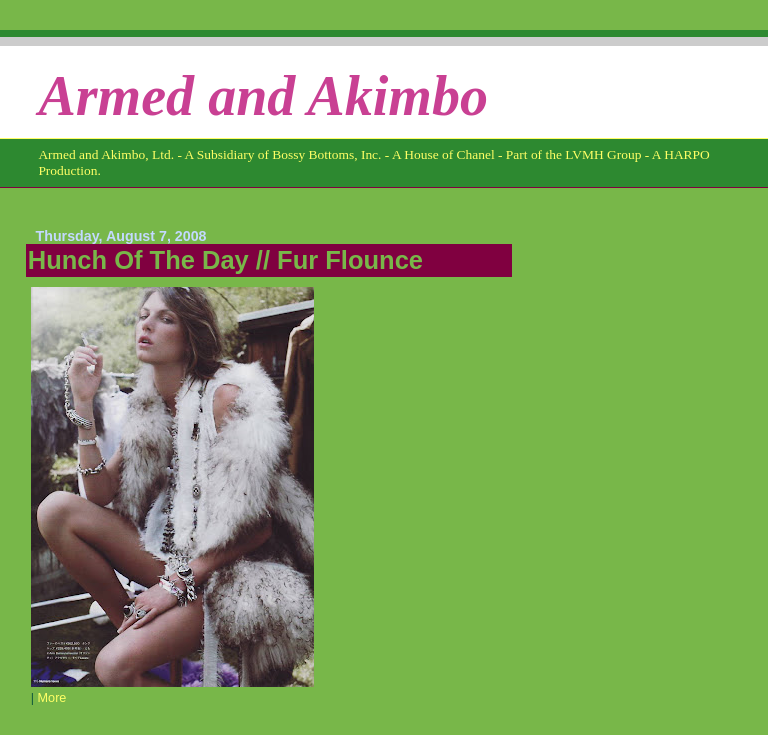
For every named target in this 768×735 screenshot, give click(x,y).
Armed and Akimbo (263, 96)
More (52, 698)
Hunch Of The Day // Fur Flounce (225, 260)
